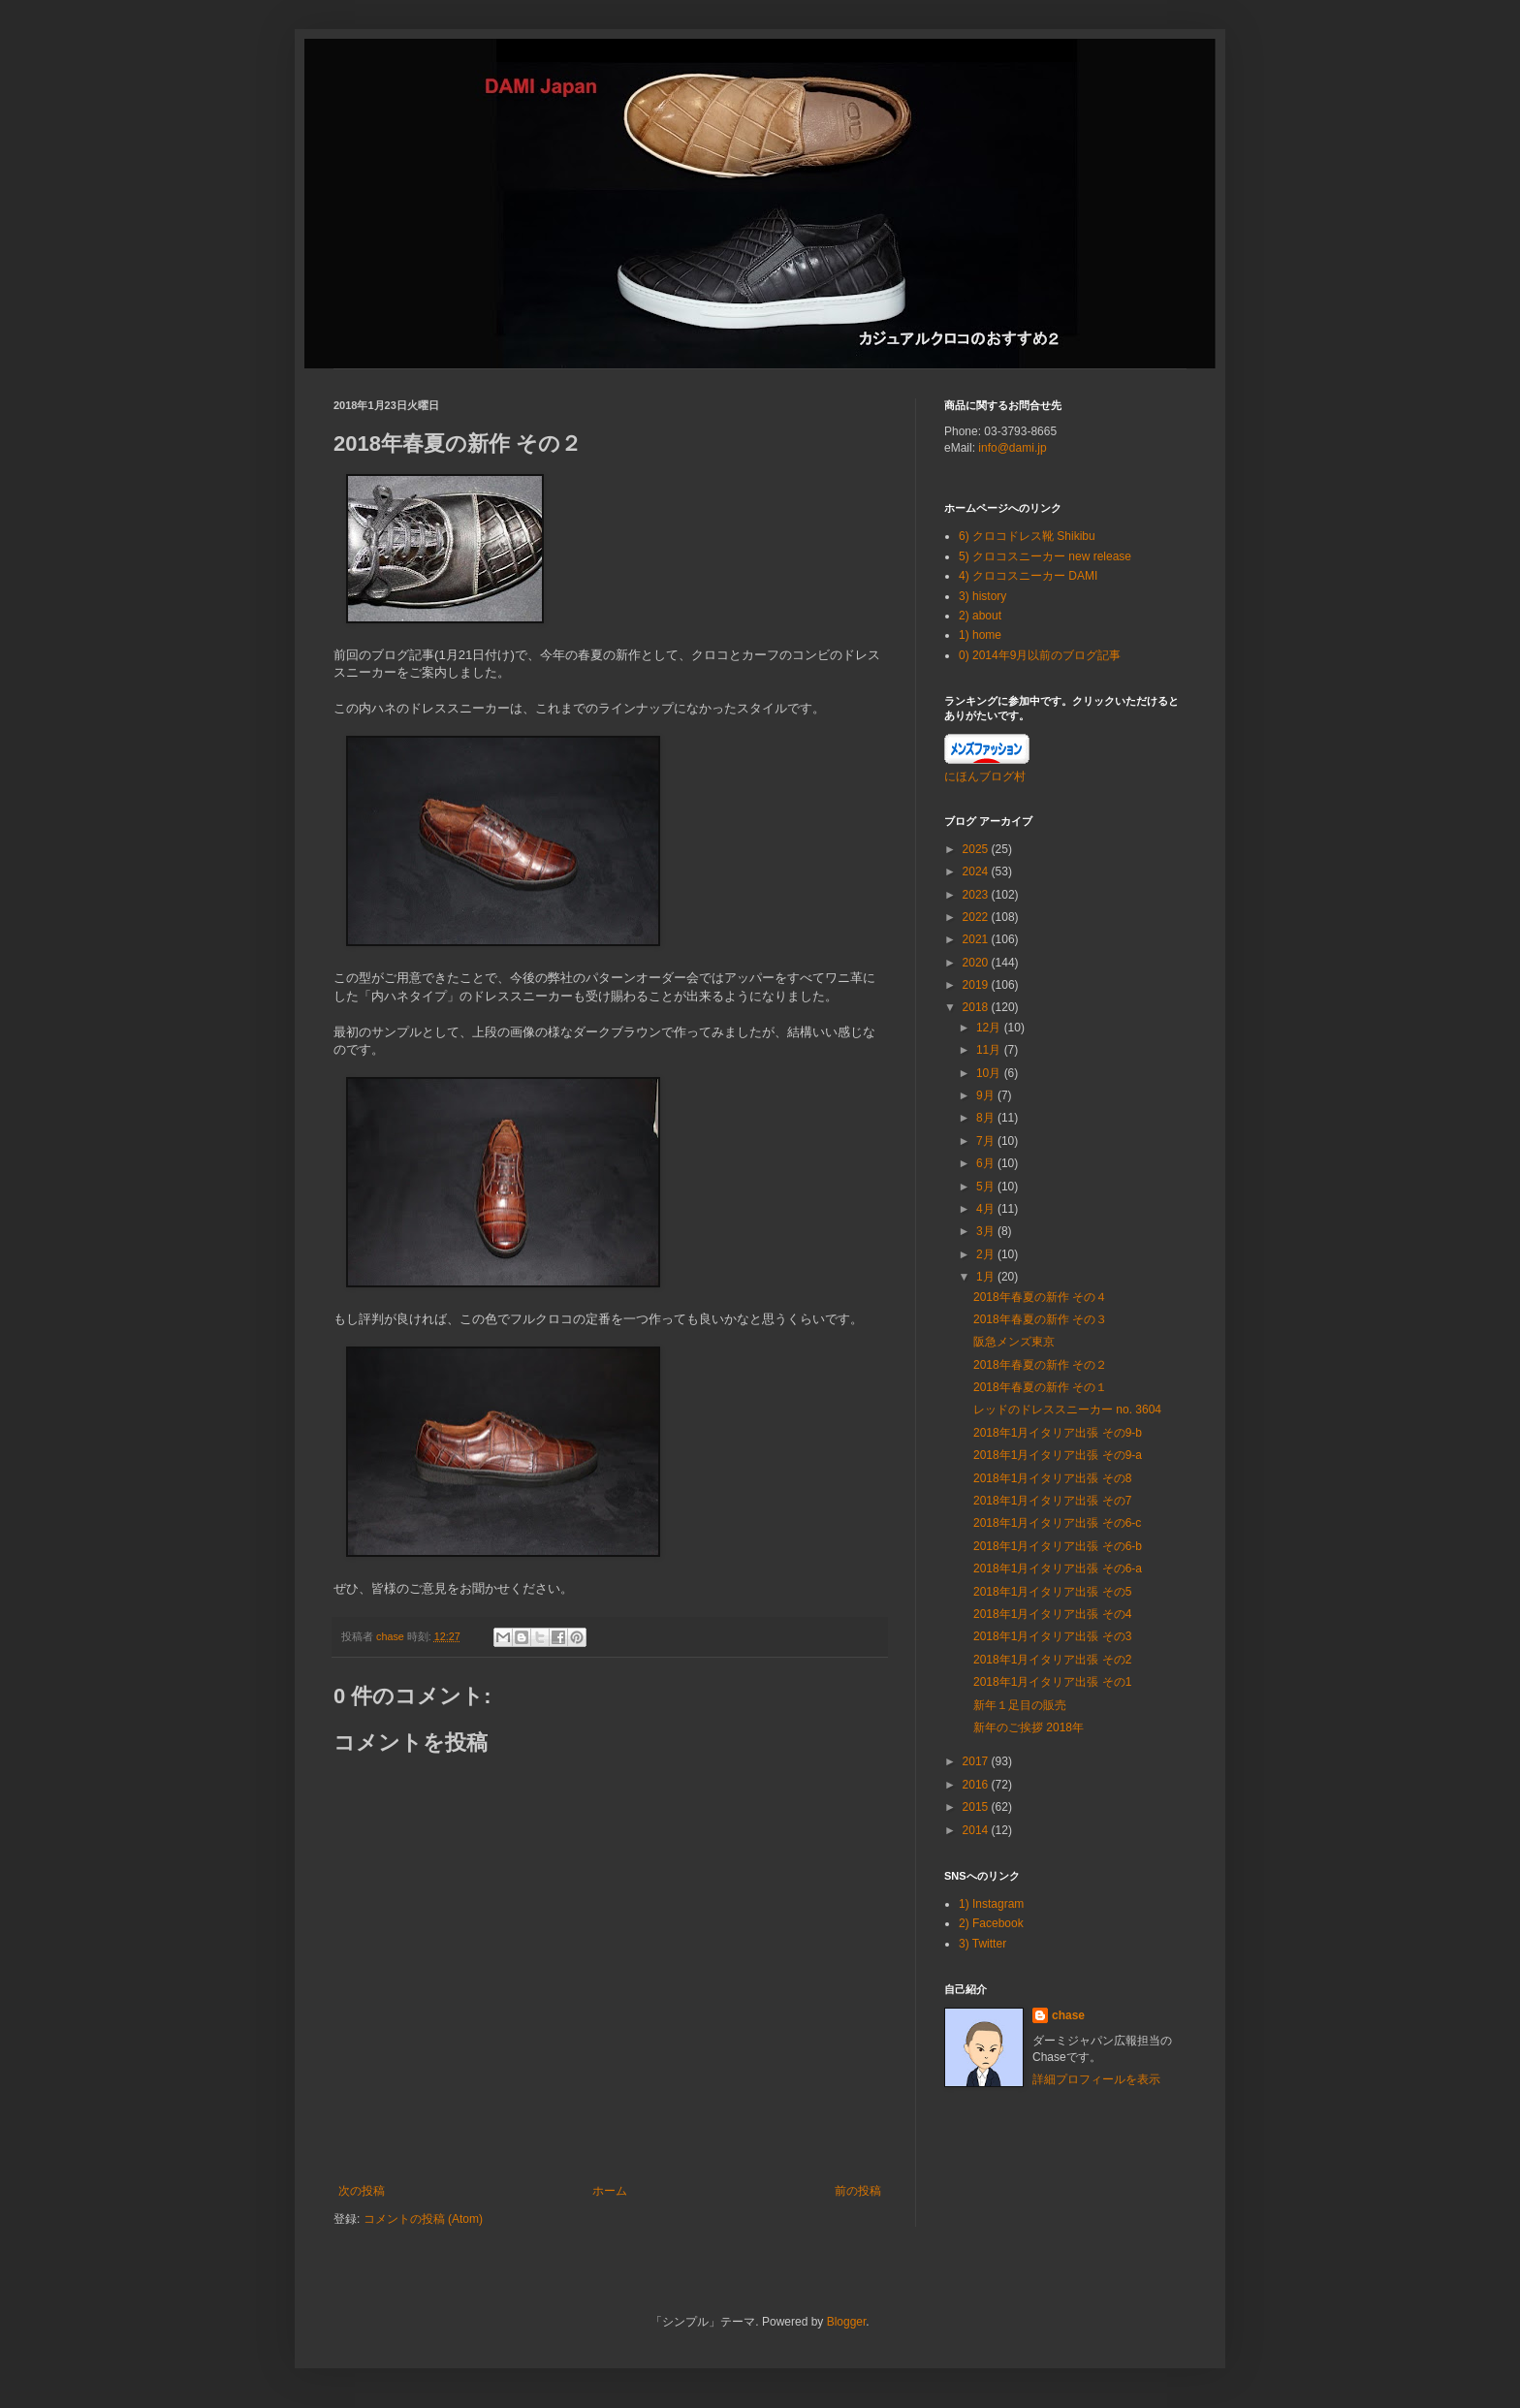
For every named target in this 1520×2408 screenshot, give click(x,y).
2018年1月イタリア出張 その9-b (1057, 1433)
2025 (977, 849)
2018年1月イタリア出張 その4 (1052, 1614)
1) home (980, 635)
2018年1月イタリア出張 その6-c (1057, 1523)
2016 (977, 1784)
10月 (990, 1073)
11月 (990, 1050)
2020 (977, 962)
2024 (977, 871)
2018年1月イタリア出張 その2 (1052, 1659)
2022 (977, 917)
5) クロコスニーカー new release (1045, 556)
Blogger (847, 2322)
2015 (977, 1807)
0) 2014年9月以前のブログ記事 (1040, 655)
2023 (977, 895)
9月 (987, 1095)
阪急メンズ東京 (1014, 1341)
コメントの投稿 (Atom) (423, 2219)
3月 (987, 1231)
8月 (987, 1118)
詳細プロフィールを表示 (1096, 2079)
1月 (987, 1276)
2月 (987, 1254)
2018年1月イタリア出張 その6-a (1057, 1568)
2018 (977, 1007)
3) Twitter (982, 1943)
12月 (990, 1027)
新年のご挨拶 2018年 (1028, 1727)
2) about (980, 615)
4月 (987, 1209)
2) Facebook (991, 1923)
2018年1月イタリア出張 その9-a (1057, 1455)
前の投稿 (858, 2191)
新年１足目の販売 (1019, 1705)
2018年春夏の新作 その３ (1040, 1319)
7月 (987, 1141)
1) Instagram (991, 1904)
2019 (977, 985)
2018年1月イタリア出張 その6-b (1057, 1546)
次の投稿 (361, 2191)
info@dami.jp (1012, 448)
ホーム (609, 2191)
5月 (987, 1186)
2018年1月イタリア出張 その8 (1052, 1478)
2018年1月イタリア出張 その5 (1052, 1592)
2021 (977, 939)
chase (1068, 2015)
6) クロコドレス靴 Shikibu (1027, 536)
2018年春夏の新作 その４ (1040, 1297)
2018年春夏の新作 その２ (1040, 1365)
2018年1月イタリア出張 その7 (1052, 1500)
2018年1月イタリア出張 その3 (1052, 1636)
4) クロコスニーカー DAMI (1028, 576)
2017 (977, 1761)
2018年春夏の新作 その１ (1040, 1387)
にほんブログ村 (985, 776)
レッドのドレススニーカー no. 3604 (1067, 1409)
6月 (987, 1163)
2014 (977, 1830)
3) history (982, 596)
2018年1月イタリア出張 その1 (1052, 1682)
